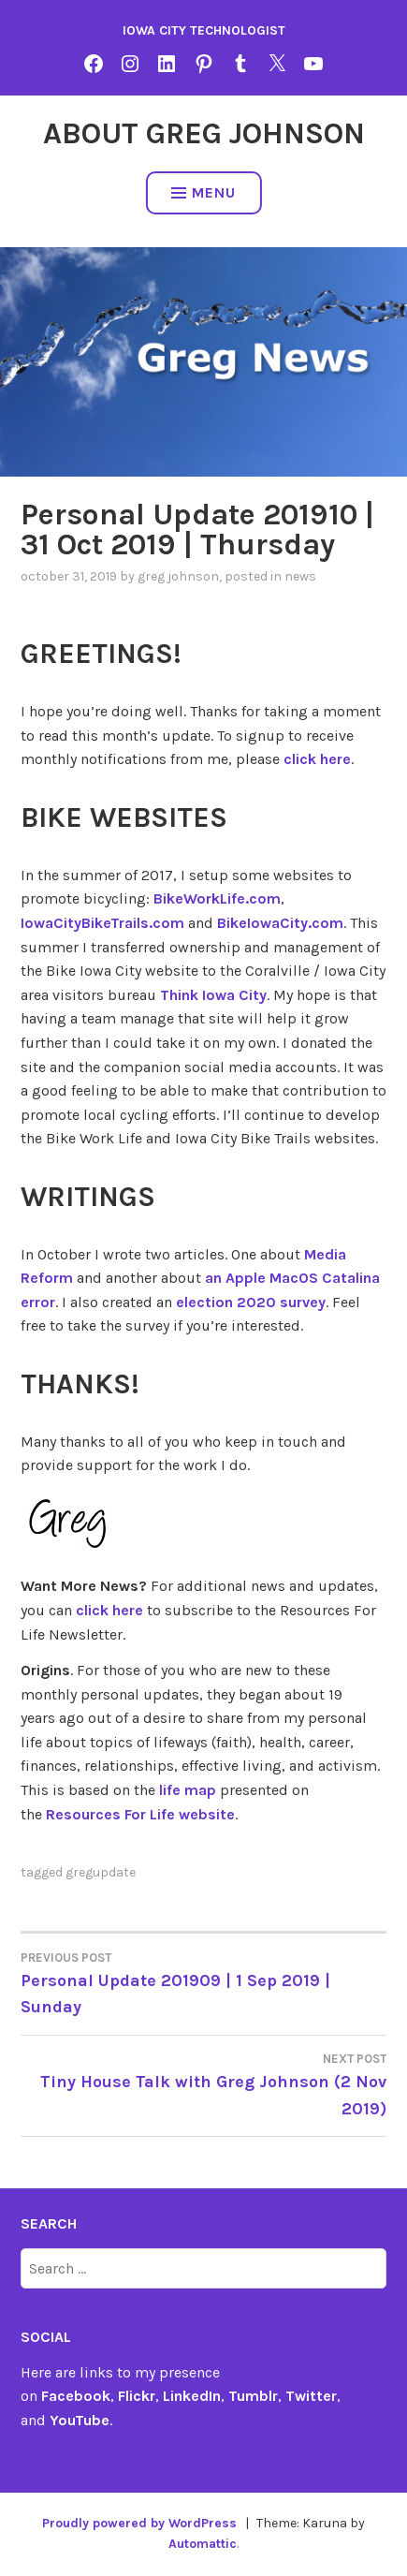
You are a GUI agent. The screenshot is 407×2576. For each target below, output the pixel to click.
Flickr (136, 2396)
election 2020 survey (251, 1302)
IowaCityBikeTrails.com (102, 923)
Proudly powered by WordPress (139, 2523)
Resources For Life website (140, 1814)
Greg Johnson (178, 576)
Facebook (75, 2396)
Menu (203, 192)
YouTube (79, 2420)
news (300, 576)
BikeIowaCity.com (280, 923)
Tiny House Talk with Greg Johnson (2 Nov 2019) (204, 2084)
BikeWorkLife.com (217, 898)
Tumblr (253, 2396)
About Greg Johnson (204, 133)
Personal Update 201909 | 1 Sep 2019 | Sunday (204, 1983)
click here (317, 759)
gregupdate (100, 1872)
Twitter (311, 2396)
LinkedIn (192, 2396)
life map (187, 1790)
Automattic (202, 2544)
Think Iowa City (213, 995)
